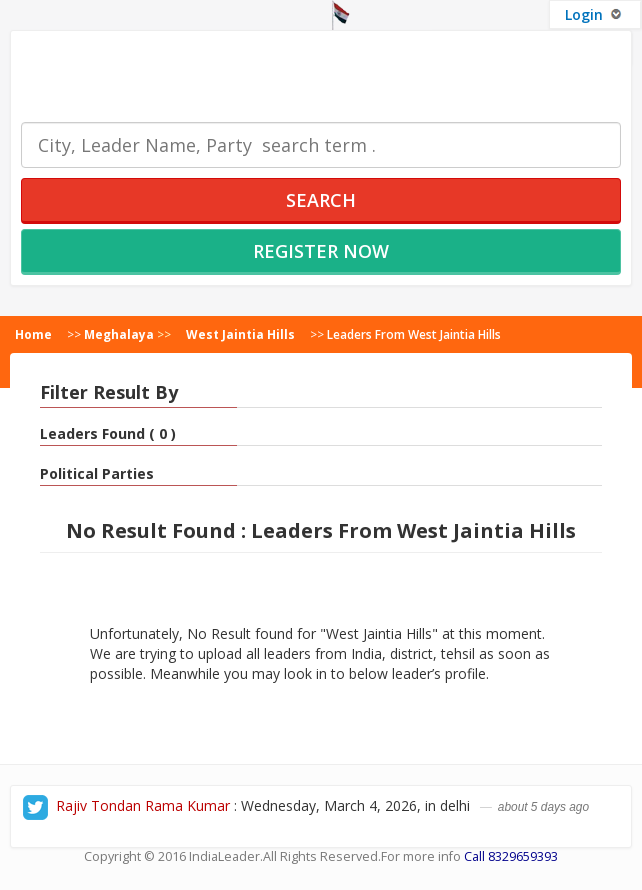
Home (33, 334)
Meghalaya (119, 334)
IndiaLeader (224, 856)
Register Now (321, 251)
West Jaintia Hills (240, 334)
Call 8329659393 (511, 856)
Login (595, 14)
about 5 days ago (543, 807)
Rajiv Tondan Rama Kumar (143, 805)
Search (321, 200)
